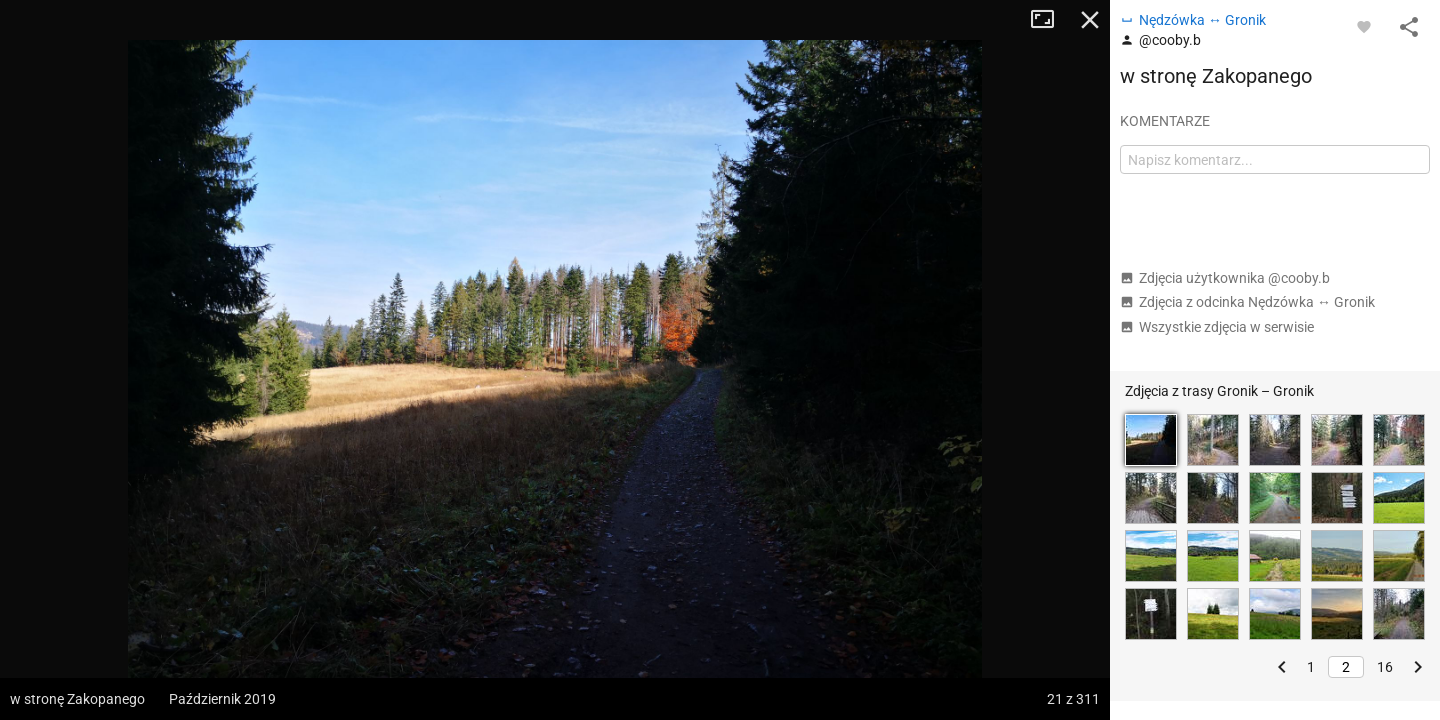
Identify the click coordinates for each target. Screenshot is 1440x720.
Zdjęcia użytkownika (1225, 278)
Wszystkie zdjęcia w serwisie (1217, 327)
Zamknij (1090, 20)
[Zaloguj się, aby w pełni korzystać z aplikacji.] (1364, 26)
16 (1385, 667)
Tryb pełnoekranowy (1050, 20)
